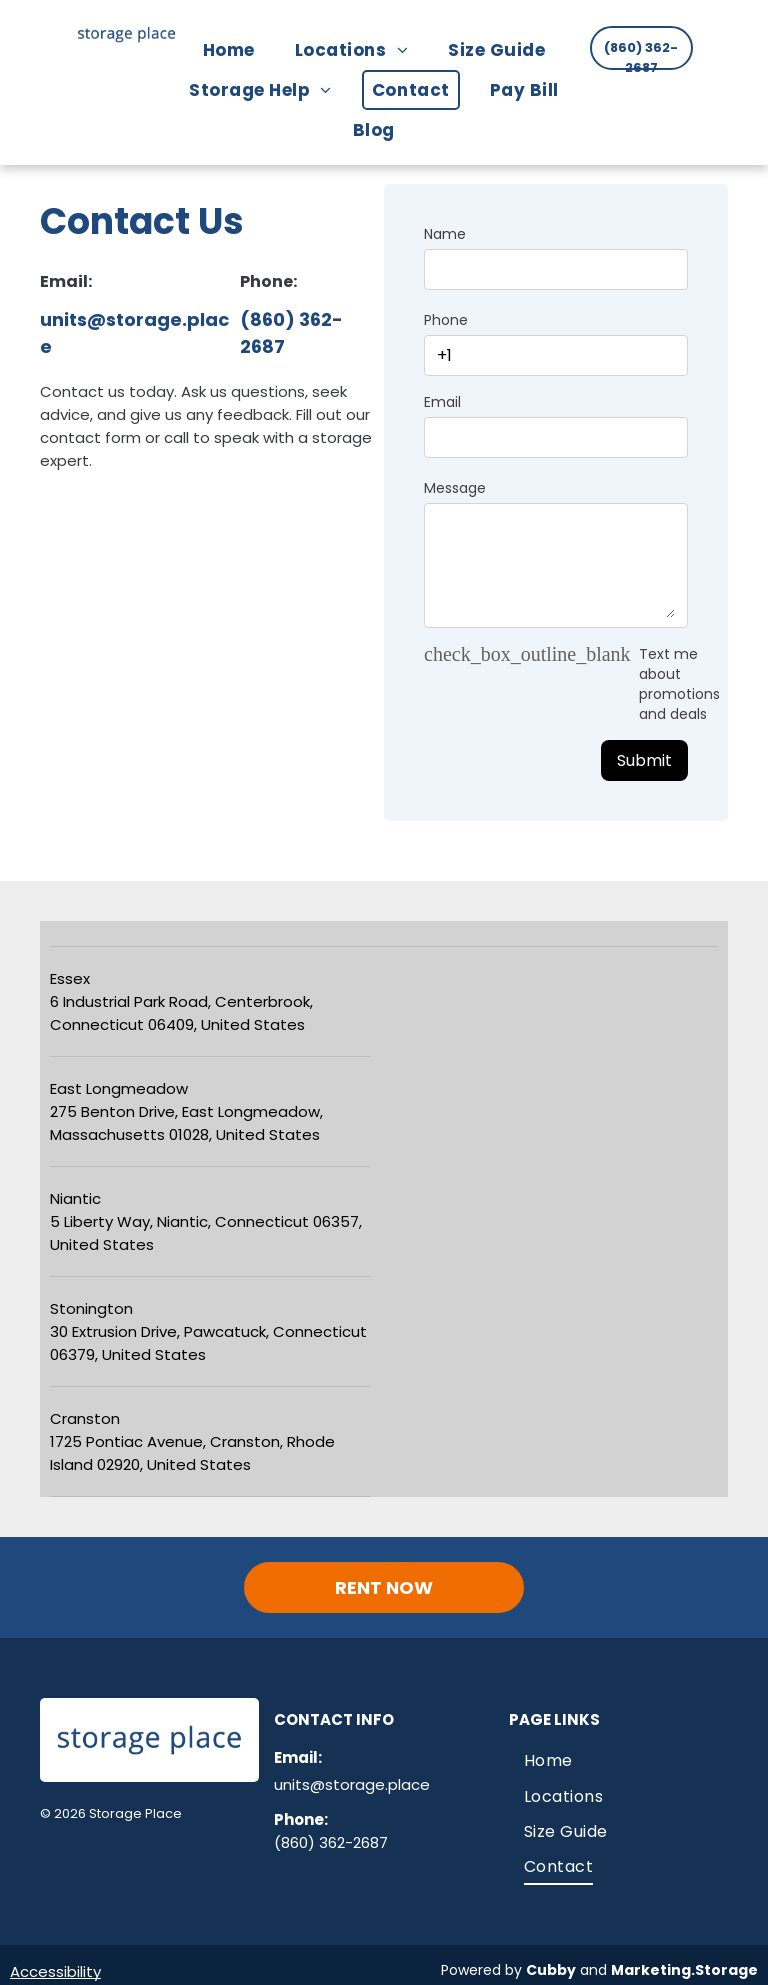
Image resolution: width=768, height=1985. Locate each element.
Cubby (551, 1970)
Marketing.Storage (684, 1970)
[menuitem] (239, 50)
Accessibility (55, 1971)
